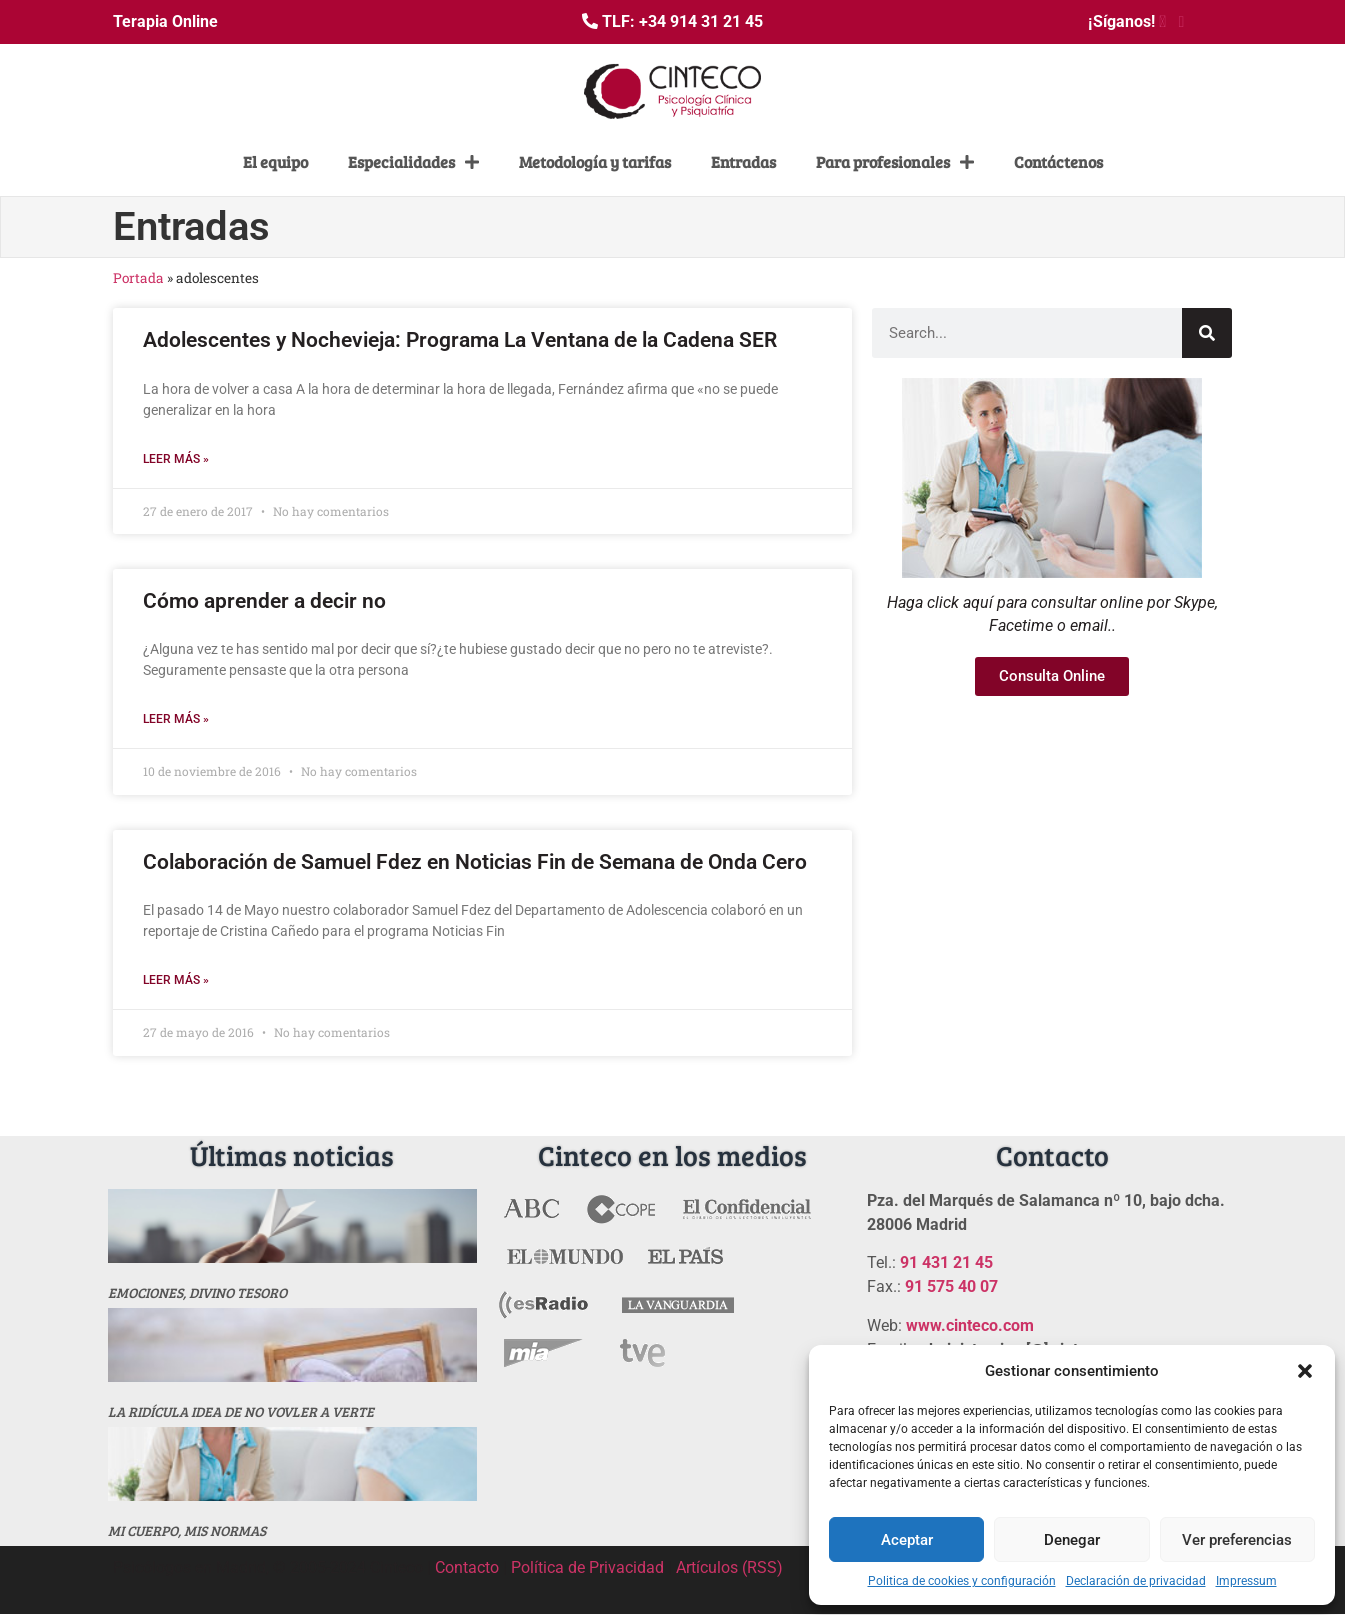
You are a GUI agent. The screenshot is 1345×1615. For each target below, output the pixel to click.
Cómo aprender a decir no (264, 601)
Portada (138, 278)
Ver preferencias (1237, 1540)
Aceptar (907, 1540)
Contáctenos (1058, 161)
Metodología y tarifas (595, 161)
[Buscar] (1207, 333)
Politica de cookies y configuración (962, 1581)
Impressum (1246, 1581)
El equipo (275, 161)
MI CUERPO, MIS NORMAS (187, 1530)
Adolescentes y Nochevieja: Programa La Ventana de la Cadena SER (460, 340)
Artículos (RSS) (729, 1567)
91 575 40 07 (951, 1286)
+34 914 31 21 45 (701, 21)
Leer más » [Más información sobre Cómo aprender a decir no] (176, 719)
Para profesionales (895, 162)
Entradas (743, 161)
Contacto (467, 1567)
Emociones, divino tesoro (197, 1292)
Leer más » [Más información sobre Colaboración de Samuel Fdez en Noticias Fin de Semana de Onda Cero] (176, 980)
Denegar (1072, 1540)
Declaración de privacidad (1136, 1581)
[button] (1305, 1371)
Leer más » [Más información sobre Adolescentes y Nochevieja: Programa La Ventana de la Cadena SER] (176, 459)
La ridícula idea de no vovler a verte (241, 1411)
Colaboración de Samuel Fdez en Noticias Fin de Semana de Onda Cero (475, 862)
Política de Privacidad (587, 1567)
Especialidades (413, 162)
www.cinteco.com (970, 1325)
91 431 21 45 (946, 1262)
